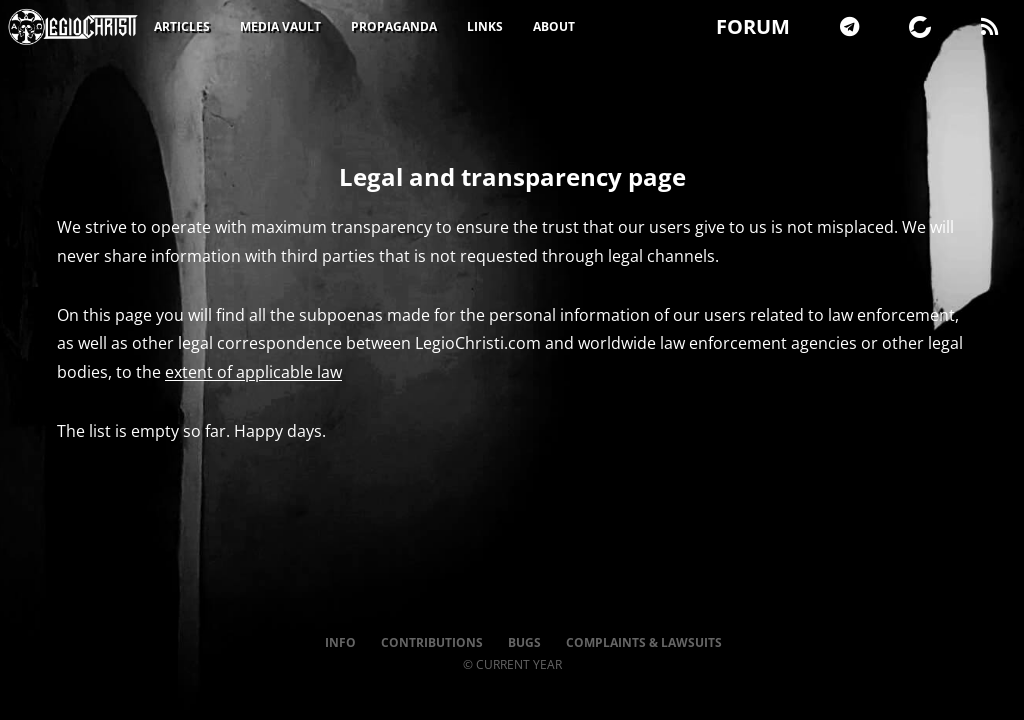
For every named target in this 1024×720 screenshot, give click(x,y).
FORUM (753, 26)
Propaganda (394, 26)
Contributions (432, 642)
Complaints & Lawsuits (644, 642)
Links (485, 26)
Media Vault (280, 26)
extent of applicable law (253, 372)
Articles (182, 26)
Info (340, 642)
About (554, 26)
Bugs (524, 642)
